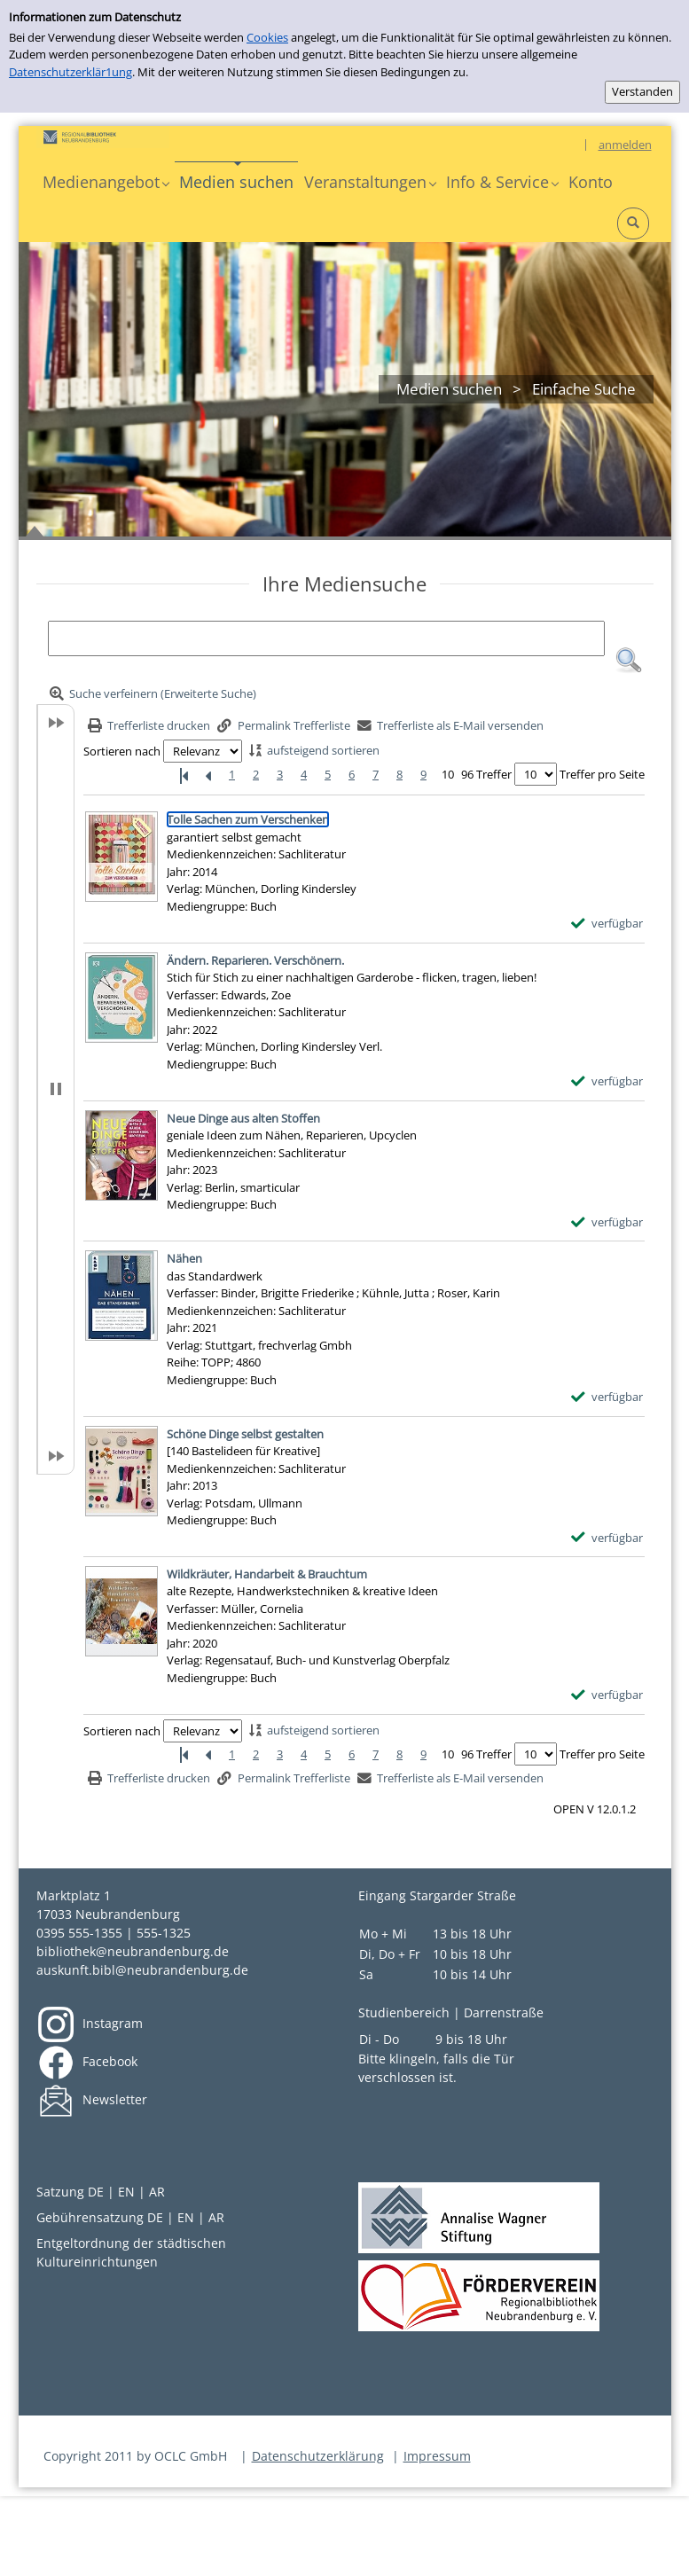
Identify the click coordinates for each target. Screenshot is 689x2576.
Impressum (437, 2455)
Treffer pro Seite (602, 774)
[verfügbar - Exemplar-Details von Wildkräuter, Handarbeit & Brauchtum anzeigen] (607, 1695)
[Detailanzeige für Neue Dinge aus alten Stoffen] (243, 1118)
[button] (105, 182)
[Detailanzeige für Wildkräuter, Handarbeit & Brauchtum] (267, 1574)
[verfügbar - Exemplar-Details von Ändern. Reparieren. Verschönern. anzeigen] (607, 1082)
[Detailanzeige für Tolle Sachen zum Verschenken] (248, 819)
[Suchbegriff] (326, 638)
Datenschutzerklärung (318, 2455)
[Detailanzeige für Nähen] (184, 1258)
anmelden (625, 145)
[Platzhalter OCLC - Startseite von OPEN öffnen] (102, 137)
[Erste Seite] (184, 775)
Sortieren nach (122, 751)
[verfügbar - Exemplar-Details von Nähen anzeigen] (607, 1397)
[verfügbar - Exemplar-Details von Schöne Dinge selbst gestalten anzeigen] (607, 1538)
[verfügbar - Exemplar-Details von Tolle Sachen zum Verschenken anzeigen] (607, 924)
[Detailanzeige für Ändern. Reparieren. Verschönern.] (255, 960)
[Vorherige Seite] (208, 775)
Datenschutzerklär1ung (70, 72)
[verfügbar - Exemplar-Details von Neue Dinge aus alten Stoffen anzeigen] (607, 1223)
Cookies (267, 37)
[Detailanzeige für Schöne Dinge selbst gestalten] (245, 1434)
